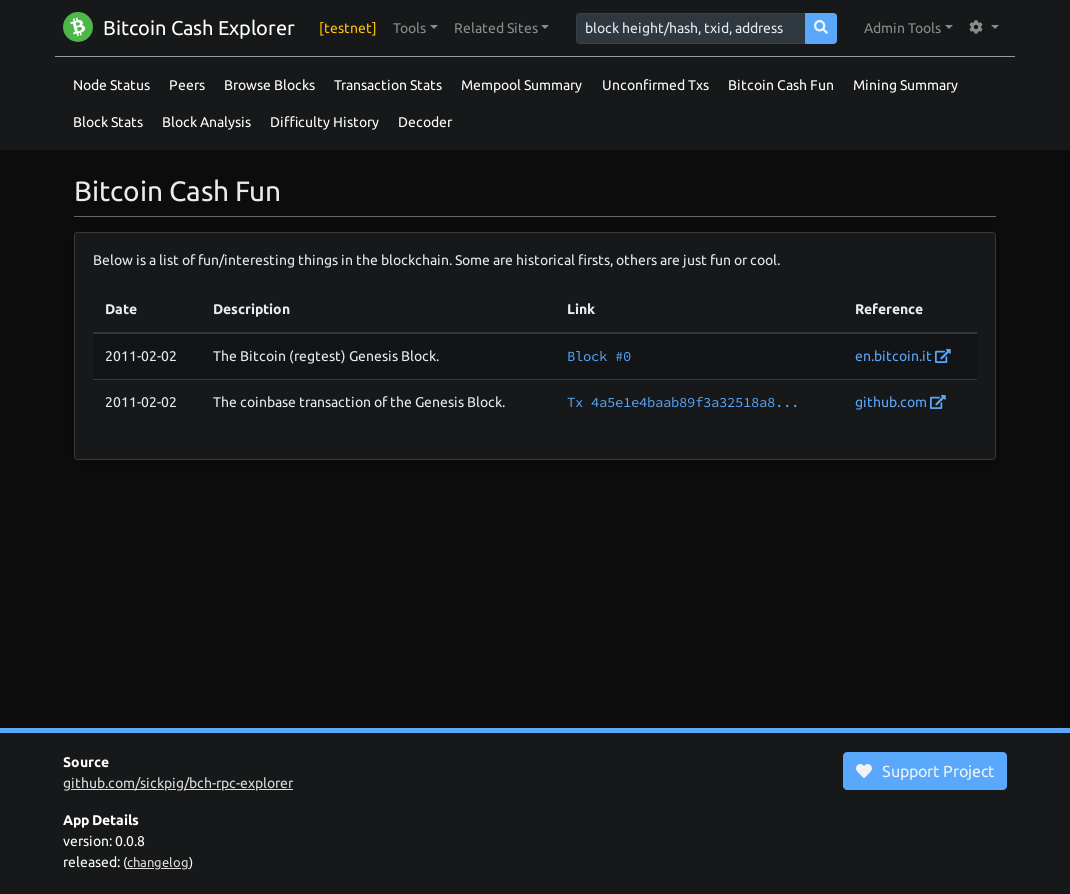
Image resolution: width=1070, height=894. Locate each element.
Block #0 (599, 356)
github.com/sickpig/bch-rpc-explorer (178, 783)
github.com (900, 402)
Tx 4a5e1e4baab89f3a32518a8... (683, 402)
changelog (158, 862)
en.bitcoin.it (903, 356)
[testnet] (348, 28)
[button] (415, 28)
